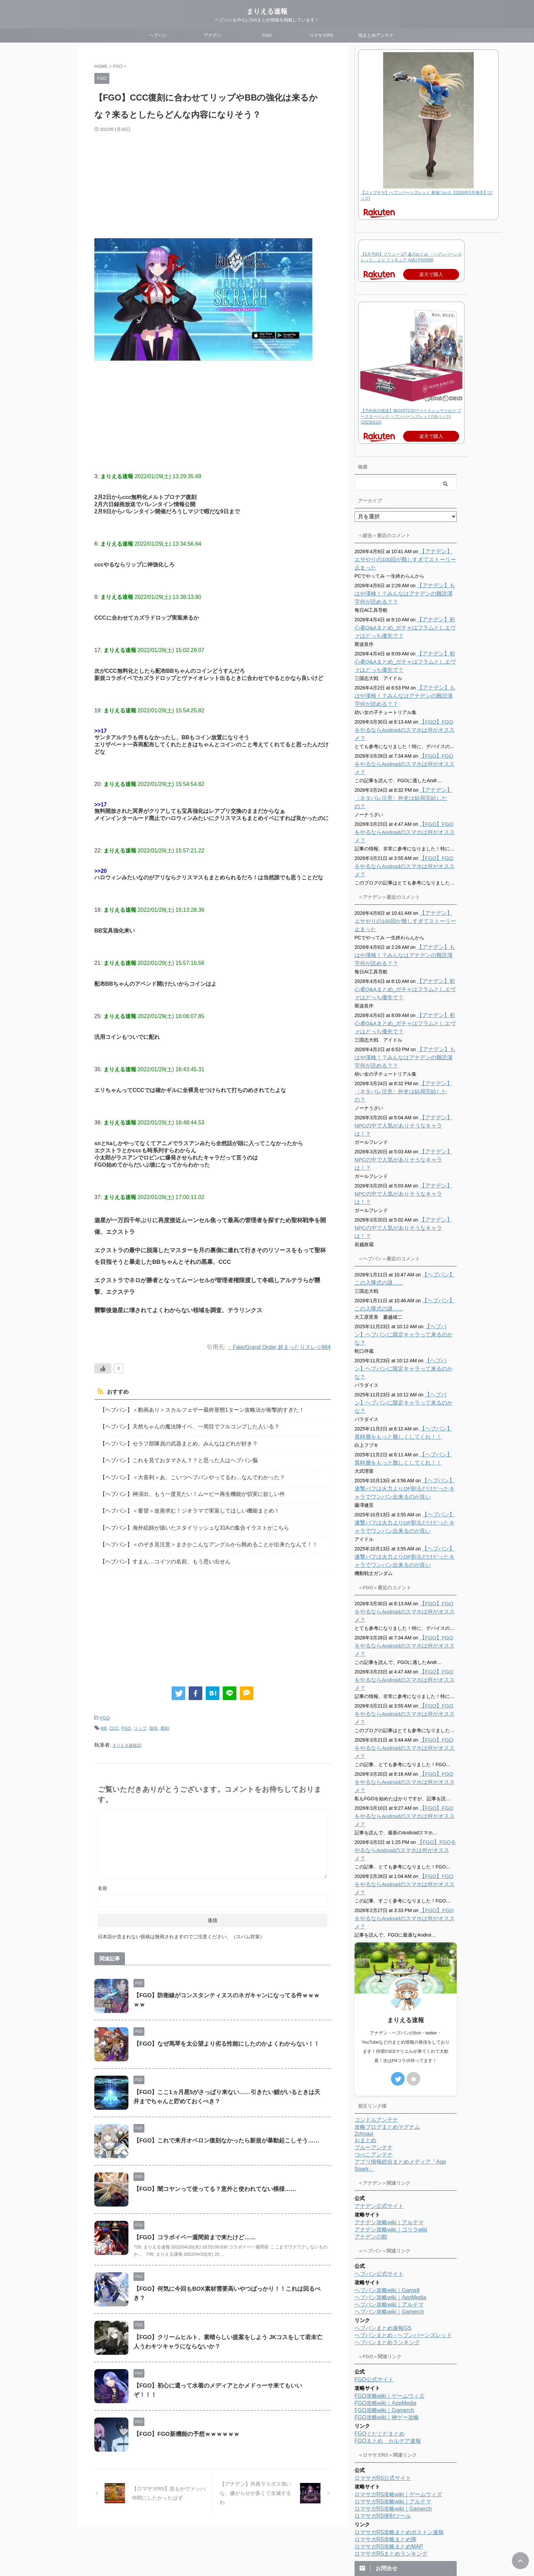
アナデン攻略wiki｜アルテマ (389, 2034)
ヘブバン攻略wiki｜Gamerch (389, 2123)
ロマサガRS (321, 35)
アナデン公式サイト (379, 2018)
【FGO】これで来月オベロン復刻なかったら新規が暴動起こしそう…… (221, 2128)
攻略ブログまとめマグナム (387, 1939)
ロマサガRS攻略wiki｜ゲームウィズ (398, 2306)
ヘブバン (158, 35)
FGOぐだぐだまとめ (380, 2245)
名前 (102, 1875)
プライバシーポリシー (293, 2531)
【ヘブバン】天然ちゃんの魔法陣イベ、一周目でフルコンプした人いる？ (178, 1424)
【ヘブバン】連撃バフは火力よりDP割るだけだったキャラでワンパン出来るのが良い (405, 1382)
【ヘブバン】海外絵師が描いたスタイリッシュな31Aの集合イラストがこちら (182, 1519)
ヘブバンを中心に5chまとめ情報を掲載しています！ (267, 2556)
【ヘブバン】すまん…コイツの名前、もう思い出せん (157, 1551)
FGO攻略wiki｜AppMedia (385, 2215)
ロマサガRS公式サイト (383, 2290)
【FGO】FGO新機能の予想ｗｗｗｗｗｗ (183, 2421)
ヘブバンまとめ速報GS (383, 2140)
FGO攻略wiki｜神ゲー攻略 (387, 2229)
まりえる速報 (267, 11)
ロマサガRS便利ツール (383, 2328)
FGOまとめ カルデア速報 (388, 2253)
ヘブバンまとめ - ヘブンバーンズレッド (403, 2147)
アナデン (212, 35)
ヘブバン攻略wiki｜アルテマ (389, 2116)
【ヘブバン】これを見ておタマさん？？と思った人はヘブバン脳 (169, 1456)
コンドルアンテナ (376, 1932)
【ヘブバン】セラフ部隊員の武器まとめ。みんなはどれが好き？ (169, 1440)
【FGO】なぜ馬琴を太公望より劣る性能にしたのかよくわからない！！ (221, 2031)
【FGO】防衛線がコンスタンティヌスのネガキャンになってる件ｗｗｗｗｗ (227, 1982)
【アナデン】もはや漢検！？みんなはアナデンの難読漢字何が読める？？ (405, 594)
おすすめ (115, 1392)
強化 (153, 1716)
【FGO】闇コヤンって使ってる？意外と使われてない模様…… (210, 2176)
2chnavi (364, 1946)
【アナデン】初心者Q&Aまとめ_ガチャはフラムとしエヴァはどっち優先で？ (405, 628)
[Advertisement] (212, 183)
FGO (266, 35)
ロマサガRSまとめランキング (391, 2365)
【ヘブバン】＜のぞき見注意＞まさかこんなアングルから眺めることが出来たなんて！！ (195, 1535)
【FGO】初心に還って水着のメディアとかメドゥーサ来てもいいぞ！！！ (224, 2372)
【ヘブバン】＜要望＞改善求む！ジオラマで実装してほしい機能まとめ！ (178, 1503)
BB (104, 1716)
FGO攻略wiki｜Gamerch (384, 2222)
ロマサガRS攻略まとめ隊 (386, 2351)
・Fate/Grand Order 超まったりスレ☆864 (276, 1347)
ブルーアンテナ (374, 1959)
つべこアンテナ (374, 1966)
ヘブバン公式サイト (379, 2086)
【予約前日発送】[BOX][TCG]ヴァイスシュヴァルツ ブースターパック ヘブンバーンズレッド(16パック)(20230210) (411, 416)
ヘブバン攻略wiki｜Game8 (387, 2102)
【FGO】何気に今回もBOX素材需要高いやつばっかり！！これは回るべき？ (227, 2275)
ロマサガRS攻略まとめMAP (389, 2358)
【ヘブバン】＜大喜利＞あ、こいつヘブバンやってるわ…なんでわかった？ (181, 1472)
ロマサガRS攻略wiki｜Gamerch (393, 2320)
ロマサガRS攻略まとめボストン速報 (399, 2344)
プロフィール (252, 2531)
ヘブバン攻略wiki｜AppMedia (390, 2109)
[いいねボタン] (102, 1368)
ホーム (226, 2531)
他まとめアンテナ (376, 35)
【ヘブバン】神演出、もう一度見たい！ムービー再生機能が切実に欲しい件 (181, 1487)
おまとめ (365, 1952)
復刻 (164, 1716)
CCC (114, 1716)
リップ (140, 1716)
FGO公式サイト (374, 2191)
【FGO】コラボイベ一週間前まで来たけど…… (191, 2224)
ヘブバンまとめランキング (387, 2154)
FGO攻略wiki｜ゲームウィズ (389, 2208)
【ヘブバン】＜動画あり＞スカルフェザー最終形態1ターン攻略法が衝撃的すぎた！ (189, 1409)
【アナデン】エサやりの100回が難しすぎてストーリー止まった (404, 560)
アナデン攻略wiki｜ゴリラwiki (391, 2041)
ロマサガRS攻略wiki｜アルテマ (393, 2313)
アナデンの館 (371, 2048)
